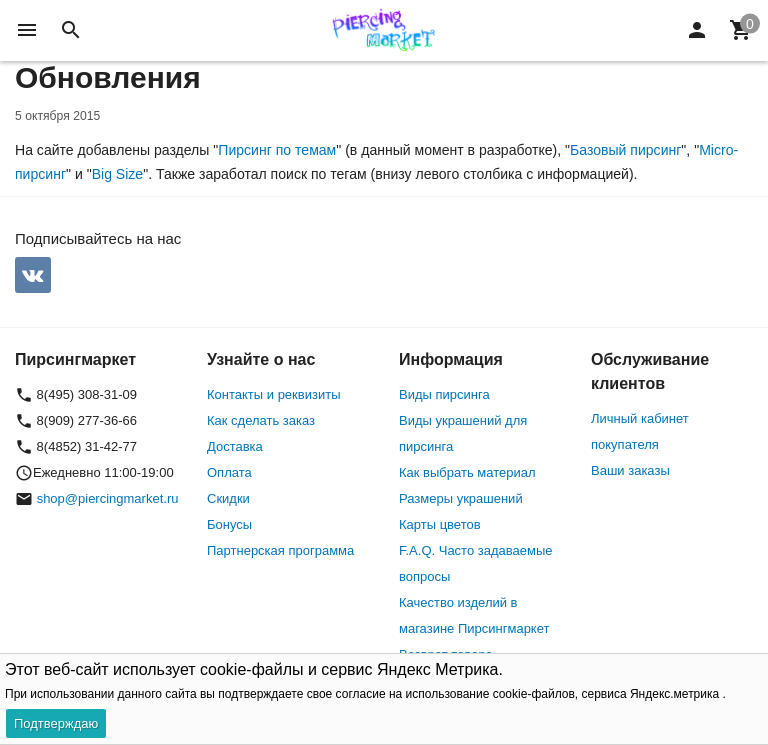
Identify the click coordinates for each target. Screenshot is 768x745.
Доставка (235, 446)
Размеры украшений (461, 498)
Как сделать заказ (261, 420)
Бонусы (229, 524)
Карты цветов (440, 524)
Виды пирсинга (444, 394)
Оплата (229, 472)
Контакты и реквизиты (273, 394)
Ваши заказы (630, 470)
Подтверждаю (56, 723)
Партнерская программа (280, 550)
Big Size (118, 174)
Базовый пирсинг (625, 150)
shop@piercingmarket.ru (108, 498)
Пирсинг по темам (277, 150)
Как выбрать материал (467, 472)
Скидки (228, 498)
